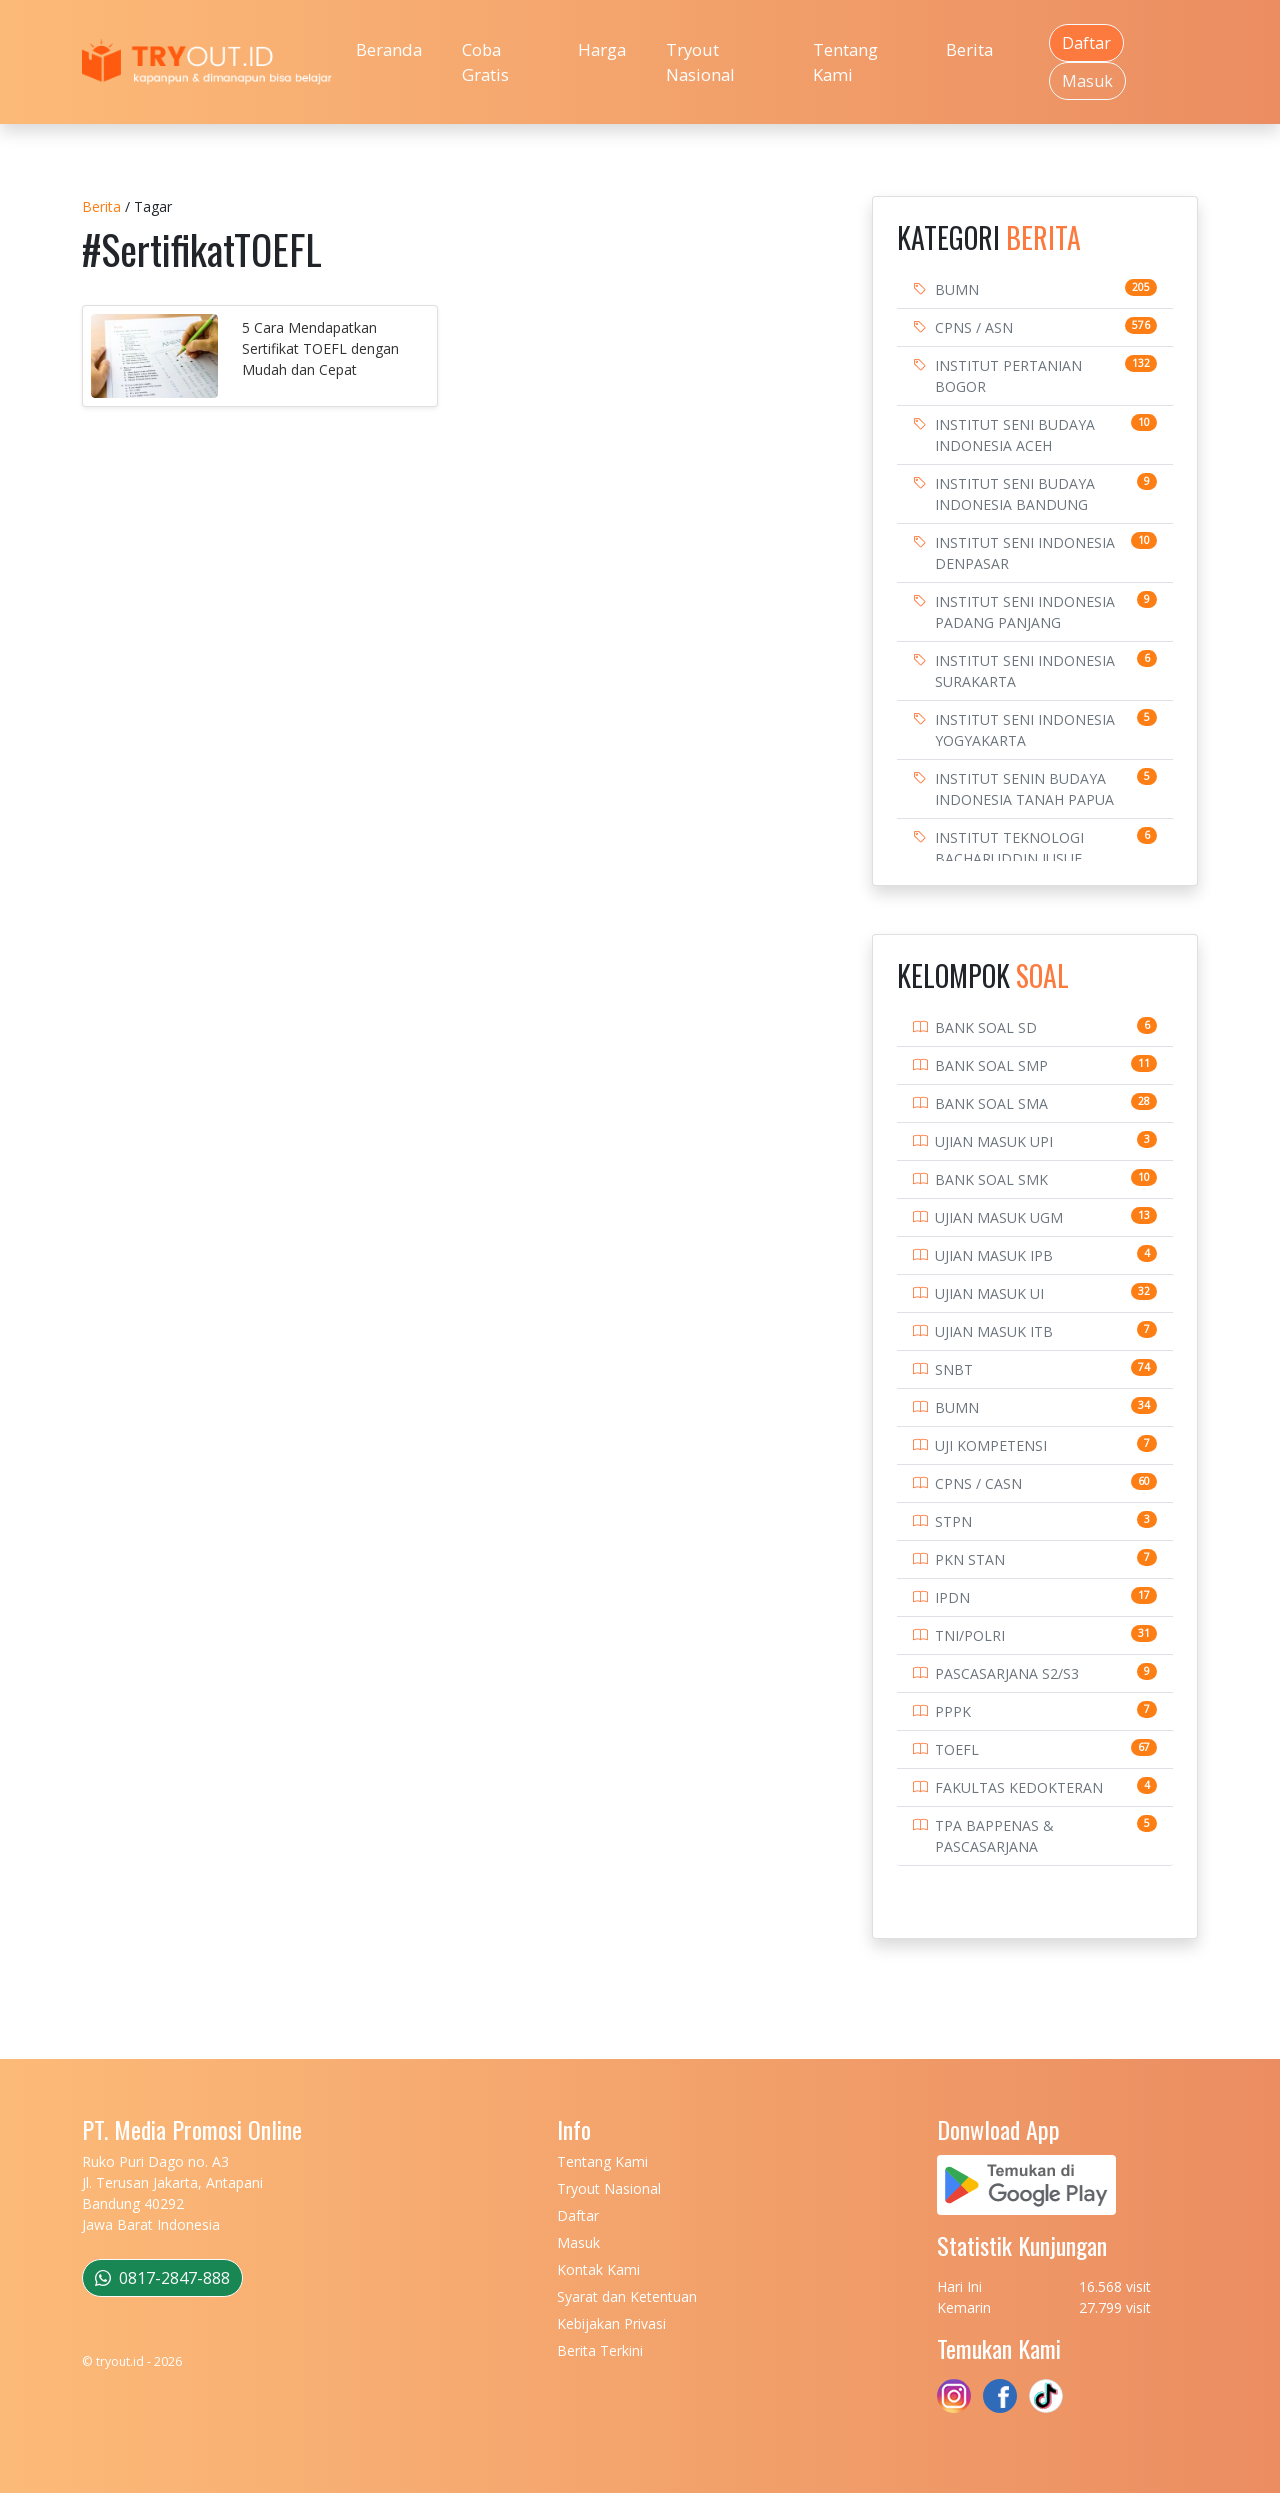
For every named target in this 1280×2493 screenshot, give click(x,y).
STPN (953, 1521)
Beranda (389, 49)
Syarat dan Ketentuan (627, 2296)
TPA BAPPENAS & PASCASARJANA (994, 1836)
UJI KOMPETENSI (991, 1445)
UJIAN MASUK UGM (999, 1217)
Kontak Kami (598, 2269)
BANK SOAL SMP (991, 1065)
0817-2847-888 (162, 2278)
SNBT (954, 1369)
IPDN (952, 1597)
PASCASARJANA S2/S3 (1007, 1673)
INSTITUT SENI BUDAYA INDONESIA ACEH (1015, 435)
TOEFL (957, 1749)
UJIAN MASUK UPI (994, 1141)
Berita (969, 49)
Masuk (1087, 81)
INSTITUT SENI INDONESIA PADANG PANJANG (1025, 612)
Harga (602, 49)
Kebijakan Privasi (611, 2323)
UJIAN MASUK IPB (994, 1255)
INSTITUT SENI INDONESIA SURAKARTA (1025, 671)
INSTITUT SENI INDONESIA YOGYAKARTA (1025, 730)
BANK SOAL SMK (991, 1179)
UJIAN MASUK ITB (994, 1331)
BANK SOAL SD (986, 1027)
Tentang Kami (845, 62)
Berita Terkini (600, 2350)
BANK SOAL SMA (991, 1103)
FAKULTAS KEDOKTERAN (1019, 1787)
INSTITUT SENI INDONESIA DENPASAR (1025, 553)
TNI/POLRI (970, 1635)
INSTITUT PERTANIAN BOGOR (1008, 376)
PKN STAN (970, 1559)
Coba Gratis (485, 62)
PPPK (953, 1711)
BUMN (957, 289)
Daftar (1086, 43)
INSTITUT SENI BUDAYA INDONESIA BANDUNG (1015, 494)
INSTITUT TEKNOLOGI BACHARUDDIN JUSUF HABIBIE (1009, 858)
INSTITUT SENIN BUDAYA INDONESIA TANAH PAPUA (1024, 789)
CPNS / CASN (978, 1483)
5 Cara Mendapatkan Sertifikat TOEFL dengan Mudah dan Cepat (320, 348)
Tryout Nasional (700, 62)
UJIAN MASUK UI (989, 1293)
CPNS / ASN (974, 327)
